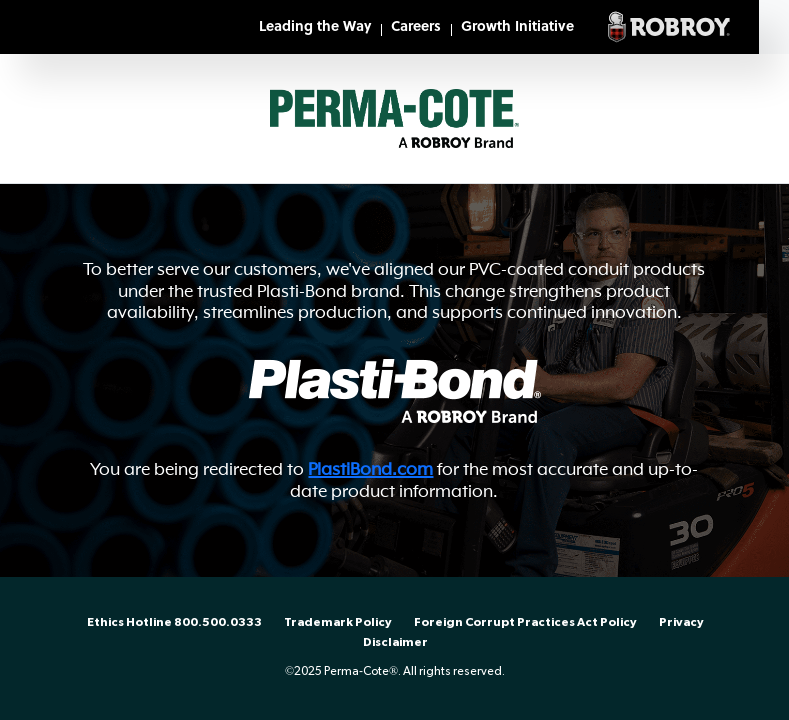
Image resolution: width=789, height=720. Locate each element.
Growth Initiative (517, 27)
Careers (416, 27)
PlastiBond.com (370, 469)
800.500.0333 (218, 622)
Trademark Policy (338, 622)
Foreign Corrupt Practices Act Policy (525, 622)
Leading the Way (315, 27)
